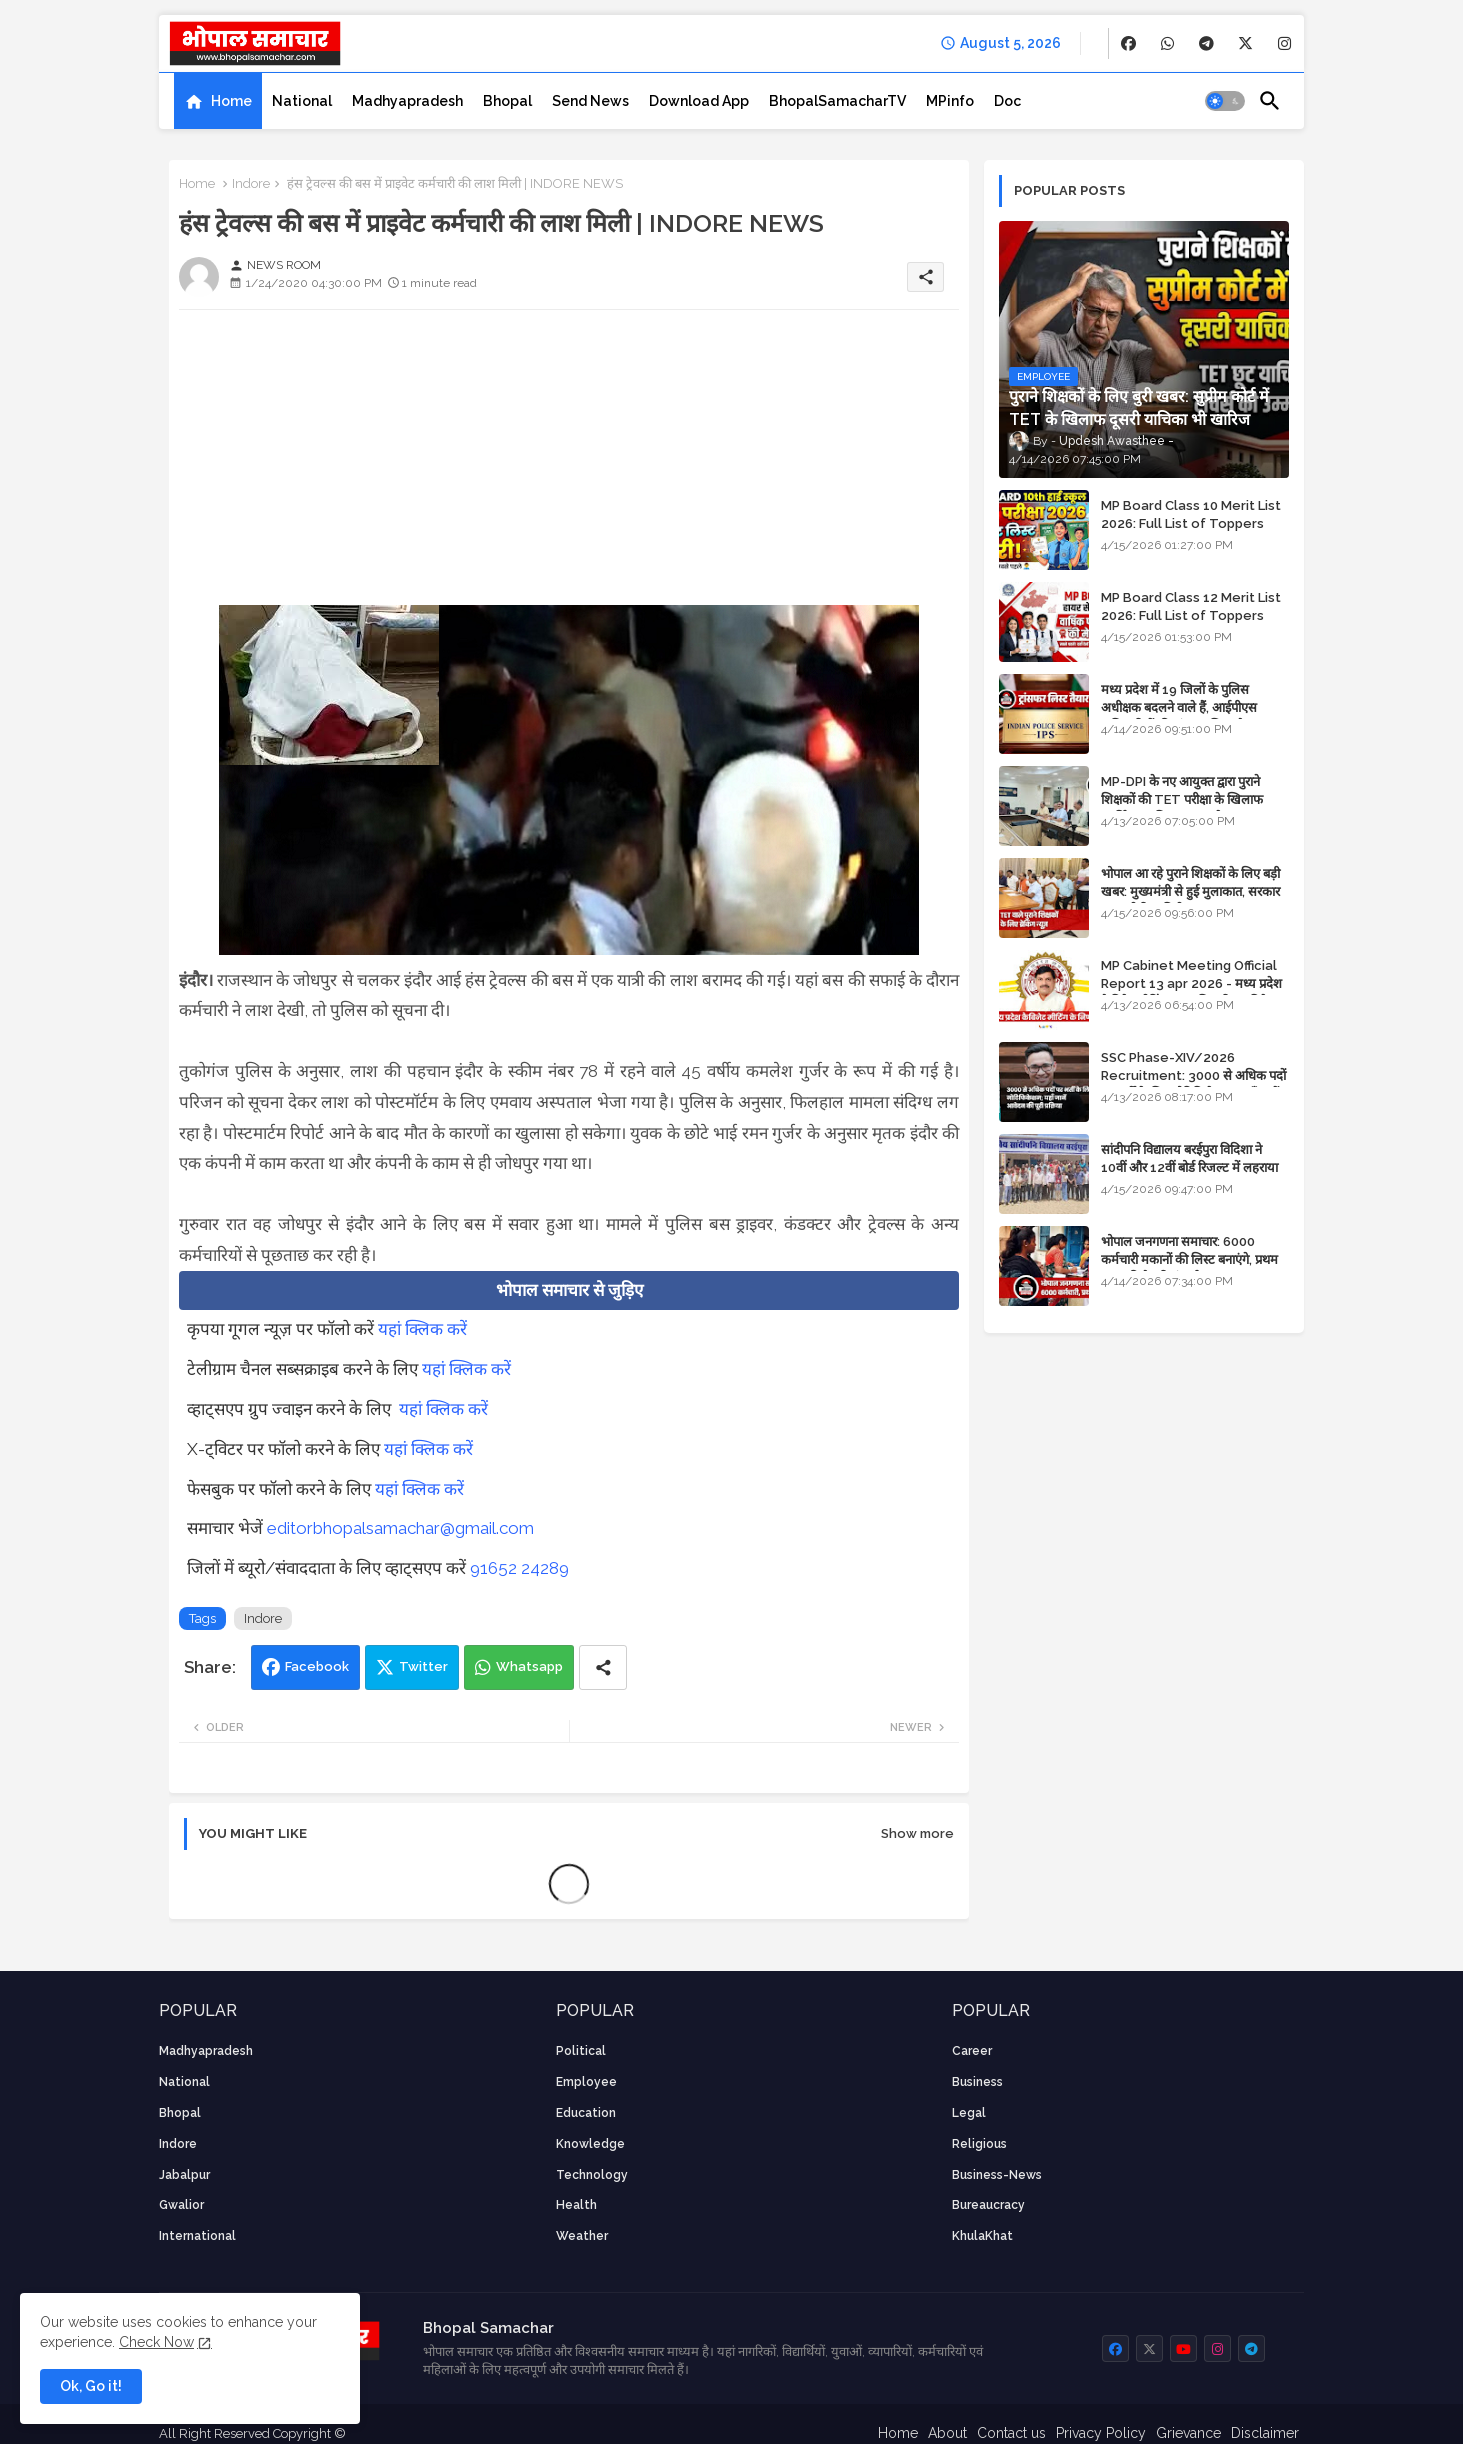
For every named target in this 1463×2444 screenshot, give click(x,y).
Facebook (317, 1666)
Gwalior (181, 2205)
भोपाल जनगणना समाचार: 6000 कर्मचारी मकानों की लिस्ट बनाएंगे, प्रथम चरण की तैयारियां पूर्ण (1189, 1259)
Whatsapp (529, 1666)
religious (979, 2144)
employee (586, 2082)
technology (592, 2175)
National (302, 101)
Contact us (1011, 2433)
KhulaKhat (982, 2236)
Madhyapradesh (407, 101)
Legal (969, 2113)
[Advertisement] (569, 465)
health (576, 2205)
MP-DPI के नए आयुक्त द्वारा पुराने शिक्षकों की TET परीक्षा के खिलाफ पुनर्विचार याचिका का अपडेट (1182, 799)
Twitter (423, 1666)
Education (586, 2113)
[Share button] (603, 1667)
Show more (917, 1833)
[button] (1225, 101)
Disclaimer (1265, 2433)
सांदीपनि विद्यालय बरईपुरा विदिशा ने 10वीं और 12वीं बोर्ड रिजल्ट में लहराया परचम (1189, 1167)
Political (581, 2051)
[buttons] (1128, 43)
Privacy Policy (1101, 2433)
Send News (590, 101)
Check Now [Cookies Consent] (156, 2342)
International (197, 2236)
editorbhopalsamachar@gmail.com (400, 1528)
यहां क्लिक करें (422, 1329)
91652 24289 (519, 1568)
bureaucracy (988, 2205)
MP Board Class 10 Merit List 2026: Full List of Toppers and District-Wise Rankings (1191, 523)
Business (977, 2082)
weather (582, 2236)
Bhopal (507, 101)
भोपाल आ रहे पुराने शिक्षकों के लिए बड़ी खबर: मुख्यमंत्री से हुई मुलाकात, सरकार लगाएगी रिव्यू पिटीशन (1190, 891)
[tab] (218, 101)
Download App (699, 101)
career (972, 2051)
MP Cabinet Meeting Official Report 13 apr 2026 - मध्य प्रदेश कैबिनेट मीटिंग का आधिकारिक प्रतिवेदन (1191, 983)
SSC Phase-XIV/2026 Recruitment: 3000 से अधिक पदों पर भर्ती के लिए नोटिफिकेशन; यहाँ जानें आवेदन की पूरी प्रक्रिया (1193, 1085)
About (947, 2433)
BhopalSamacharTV (837, 101)
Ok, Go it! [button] (91, 2386)
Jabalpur (184, 2175)
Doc (1007, 101)
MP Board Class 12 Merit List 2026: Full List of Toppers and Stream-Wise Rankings (1191, 615)
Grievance (1188, 2433)
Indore (251, 183)
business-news (997, 2175)
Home (231, 101)
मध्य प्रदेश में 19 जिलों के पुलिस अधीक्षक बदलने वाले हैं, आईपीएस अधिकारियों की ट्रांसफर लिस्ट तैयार (1180, 707)
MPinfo (950, 101)
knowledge (590, 2144)
